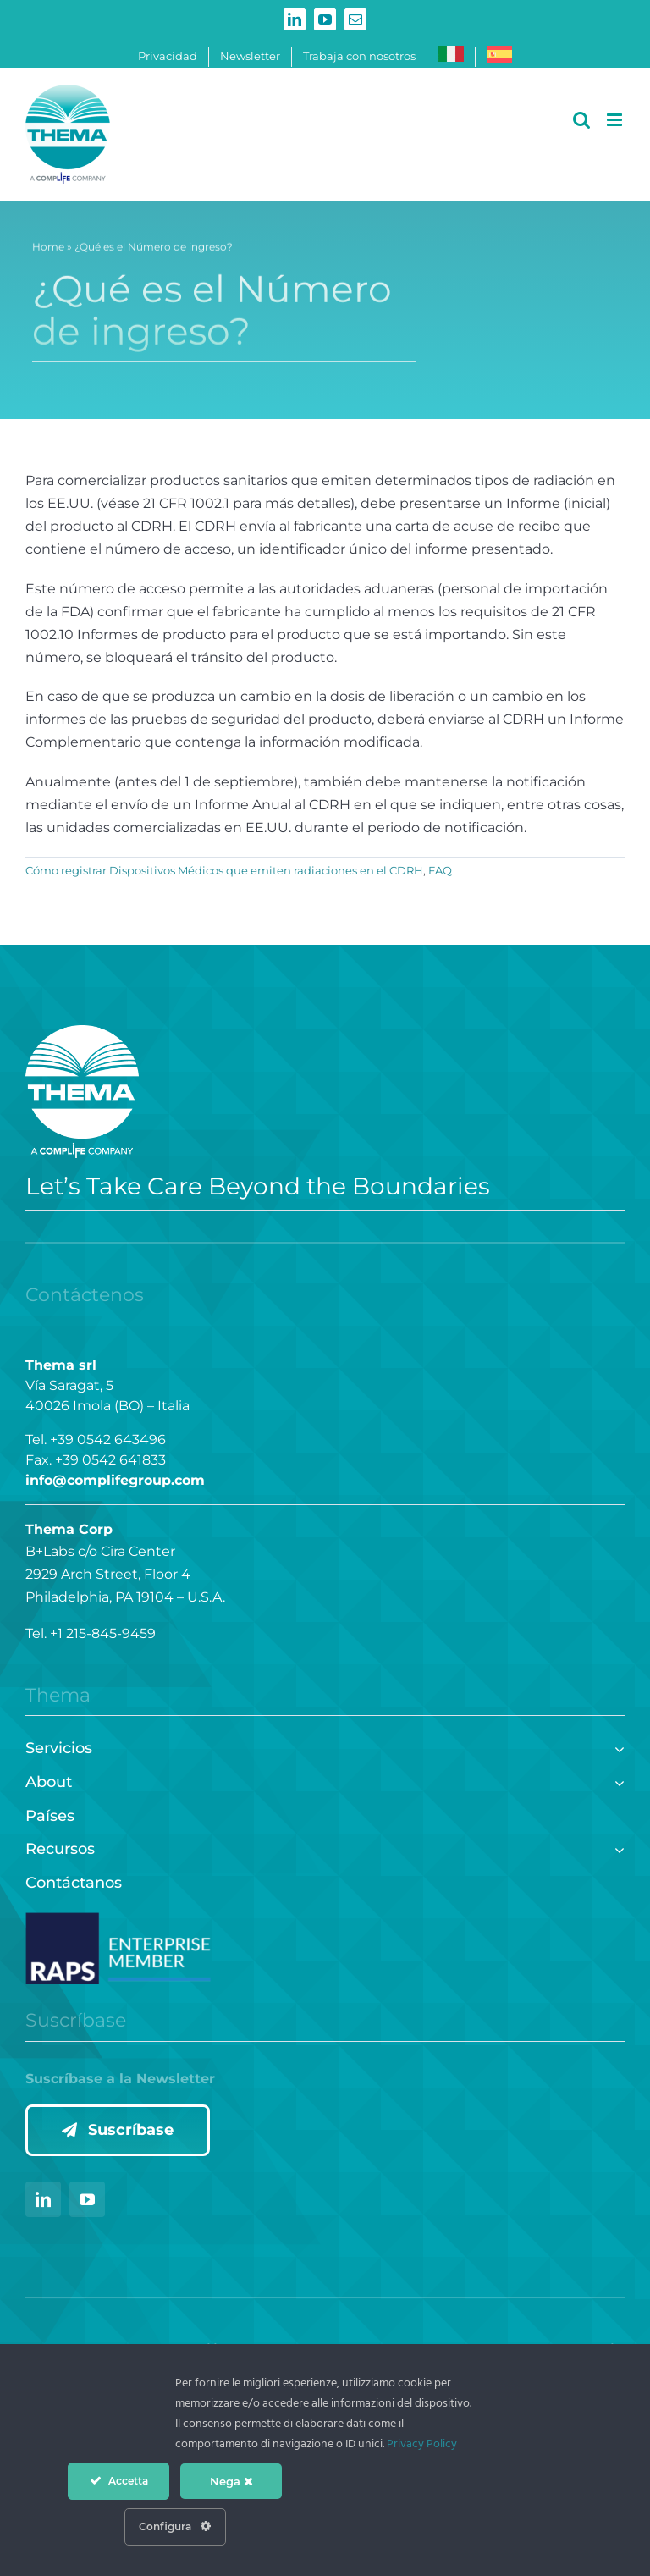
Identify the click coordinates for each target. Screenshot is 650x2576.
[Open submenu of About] (616, 1780)
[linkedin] (43, 2199)
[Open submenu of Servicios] (616, 1747)
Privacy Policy (422, 2444)
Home (48, 250)
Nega (231, 2481)
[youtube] (87, 2199)
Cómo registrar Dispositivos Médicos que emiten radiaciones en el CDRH (224, 870)
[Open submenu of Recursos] (616, 1847)
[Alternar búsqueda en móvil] (581, 120)
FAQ (440, 870)
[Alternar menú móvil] (616, 120)
